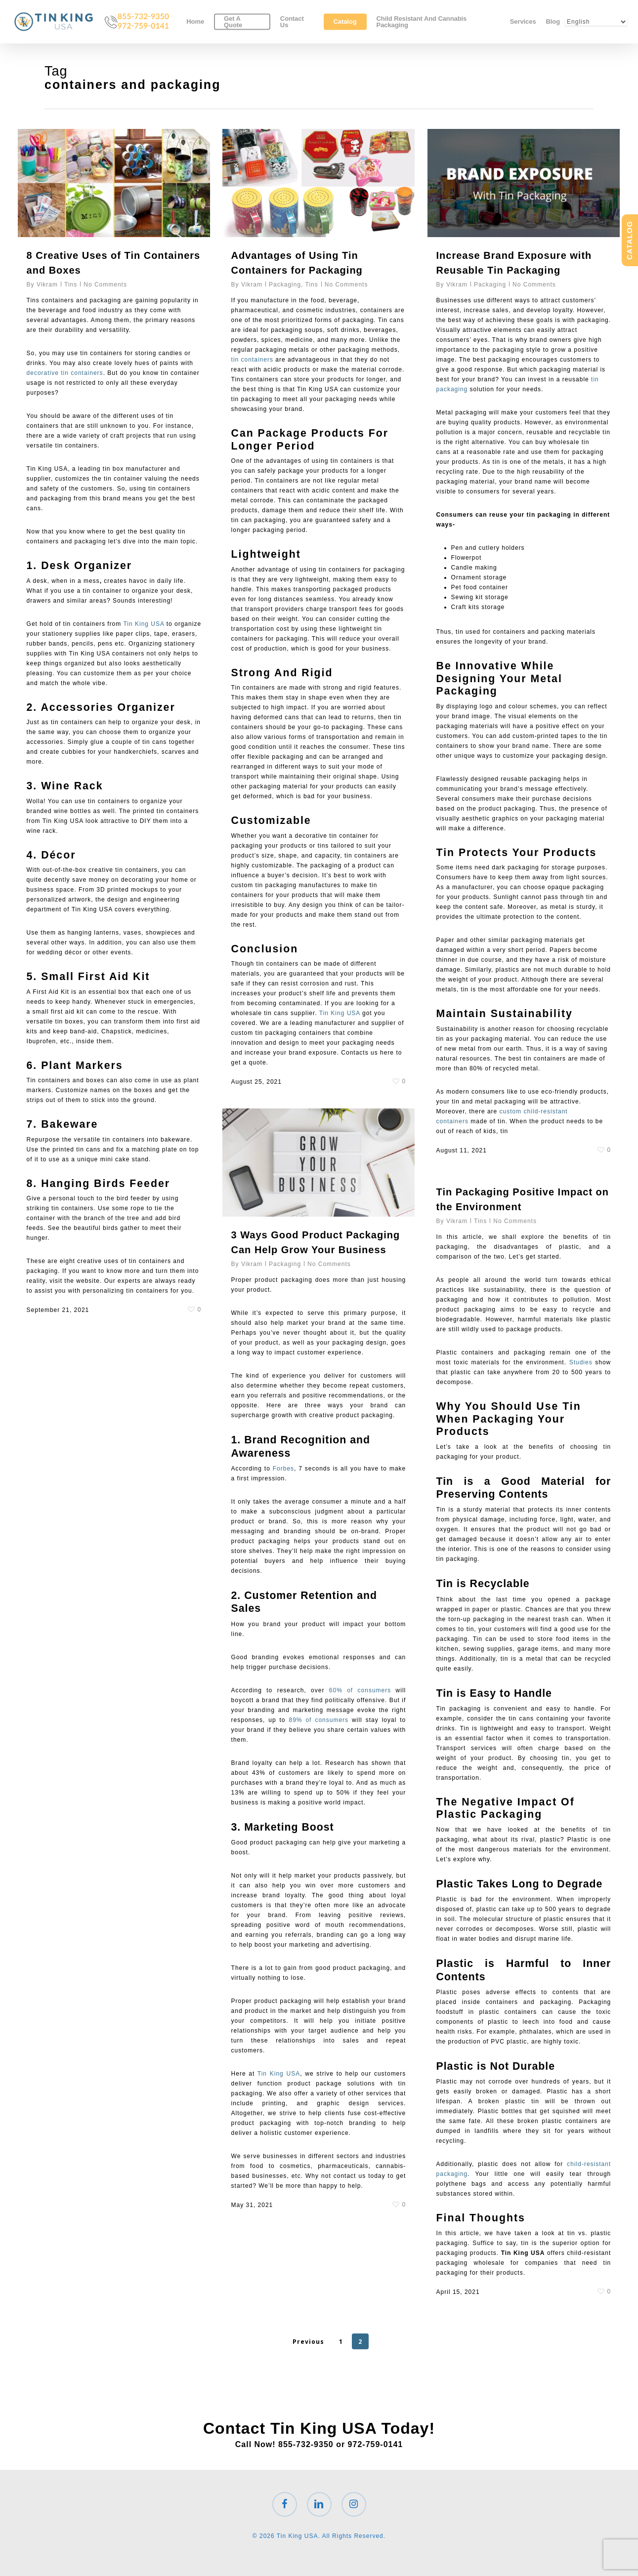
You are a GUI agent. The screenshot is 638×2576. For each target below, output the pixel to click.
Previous (308, 2341)
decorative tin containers (65, 372)
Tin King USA (144, 623)
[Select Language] (596, 24)
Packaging (285, 284)
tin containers (252, 359)
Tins (70, 284)
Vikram (47, 284)
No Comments (105, 284)
